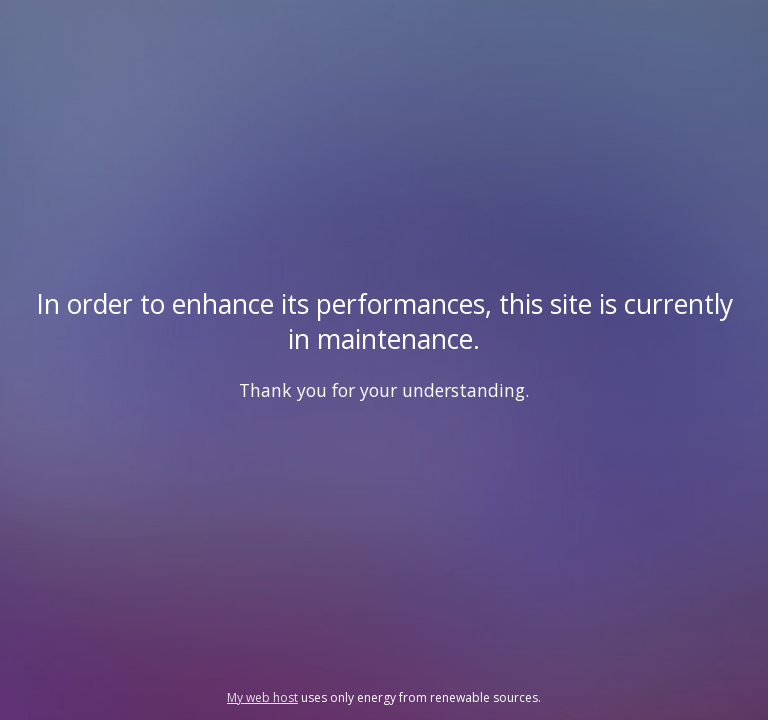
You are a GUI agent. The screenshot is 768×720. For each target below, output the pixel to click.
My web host (262, 697)
